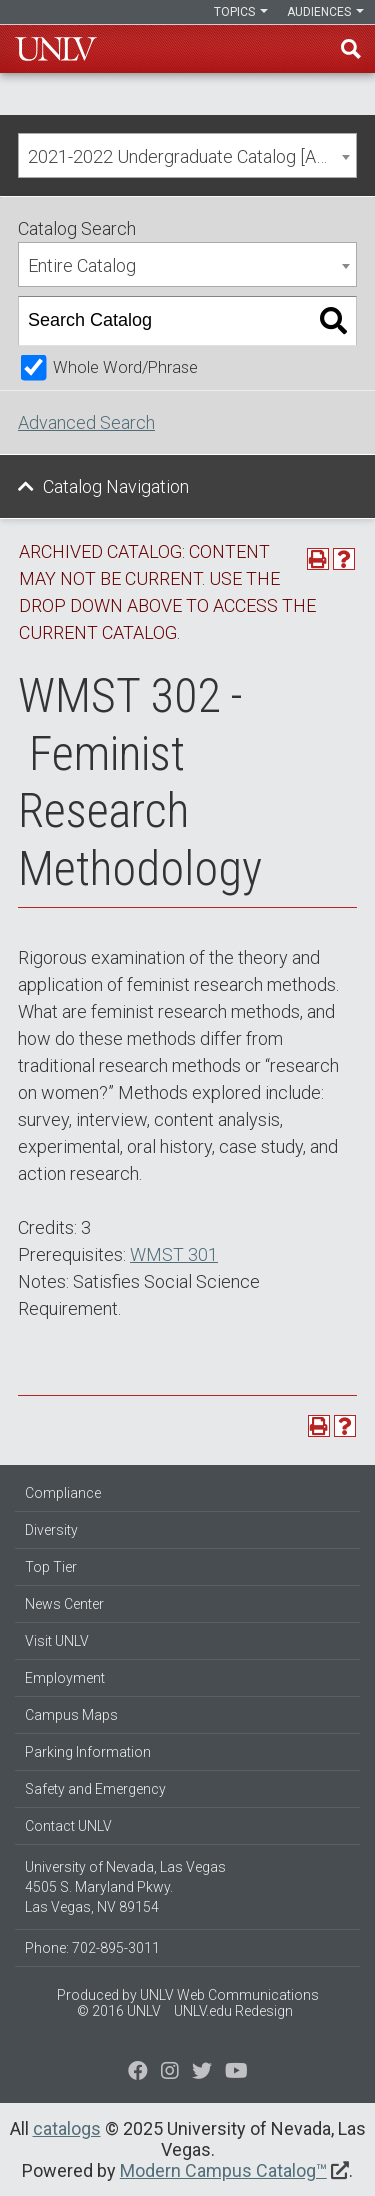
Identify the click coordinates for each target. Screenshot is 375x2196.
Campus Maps (71, 1715)
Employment (65, 1678)
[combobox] (187, 155)
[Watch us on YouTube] (236, 2073)
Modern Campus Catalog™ (223, 2170)
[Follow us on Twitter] (170, 2073)
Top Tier (51, 1567)
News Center (64, 1604)
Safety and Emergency (95, 1789)
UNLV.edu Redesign (233, 2011)
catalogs (67, 2128)
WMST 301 (174, 1254)
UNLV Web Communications (229, 1995)
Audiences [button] (325, 12)
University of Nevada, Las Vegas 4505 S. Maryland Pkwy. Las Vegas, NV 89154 (125, 1887)
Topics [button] (241, 12)
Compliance (63, 1493)
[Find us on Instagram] (202, 2073)
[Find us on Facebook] (138, 2073)
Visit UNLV (57, 1641)
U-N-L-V (56, 49)
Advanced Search (86, 422)
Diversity (51, 1530)
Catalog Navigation (116, 486)
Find (351, 49)
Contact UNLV (68, 1826)
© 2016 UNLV (119, 2011)
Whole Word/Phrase (125, 367)
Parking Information (88, 1752)
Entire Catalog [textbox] (82, 265)
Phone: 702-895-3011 (92, 1948)
